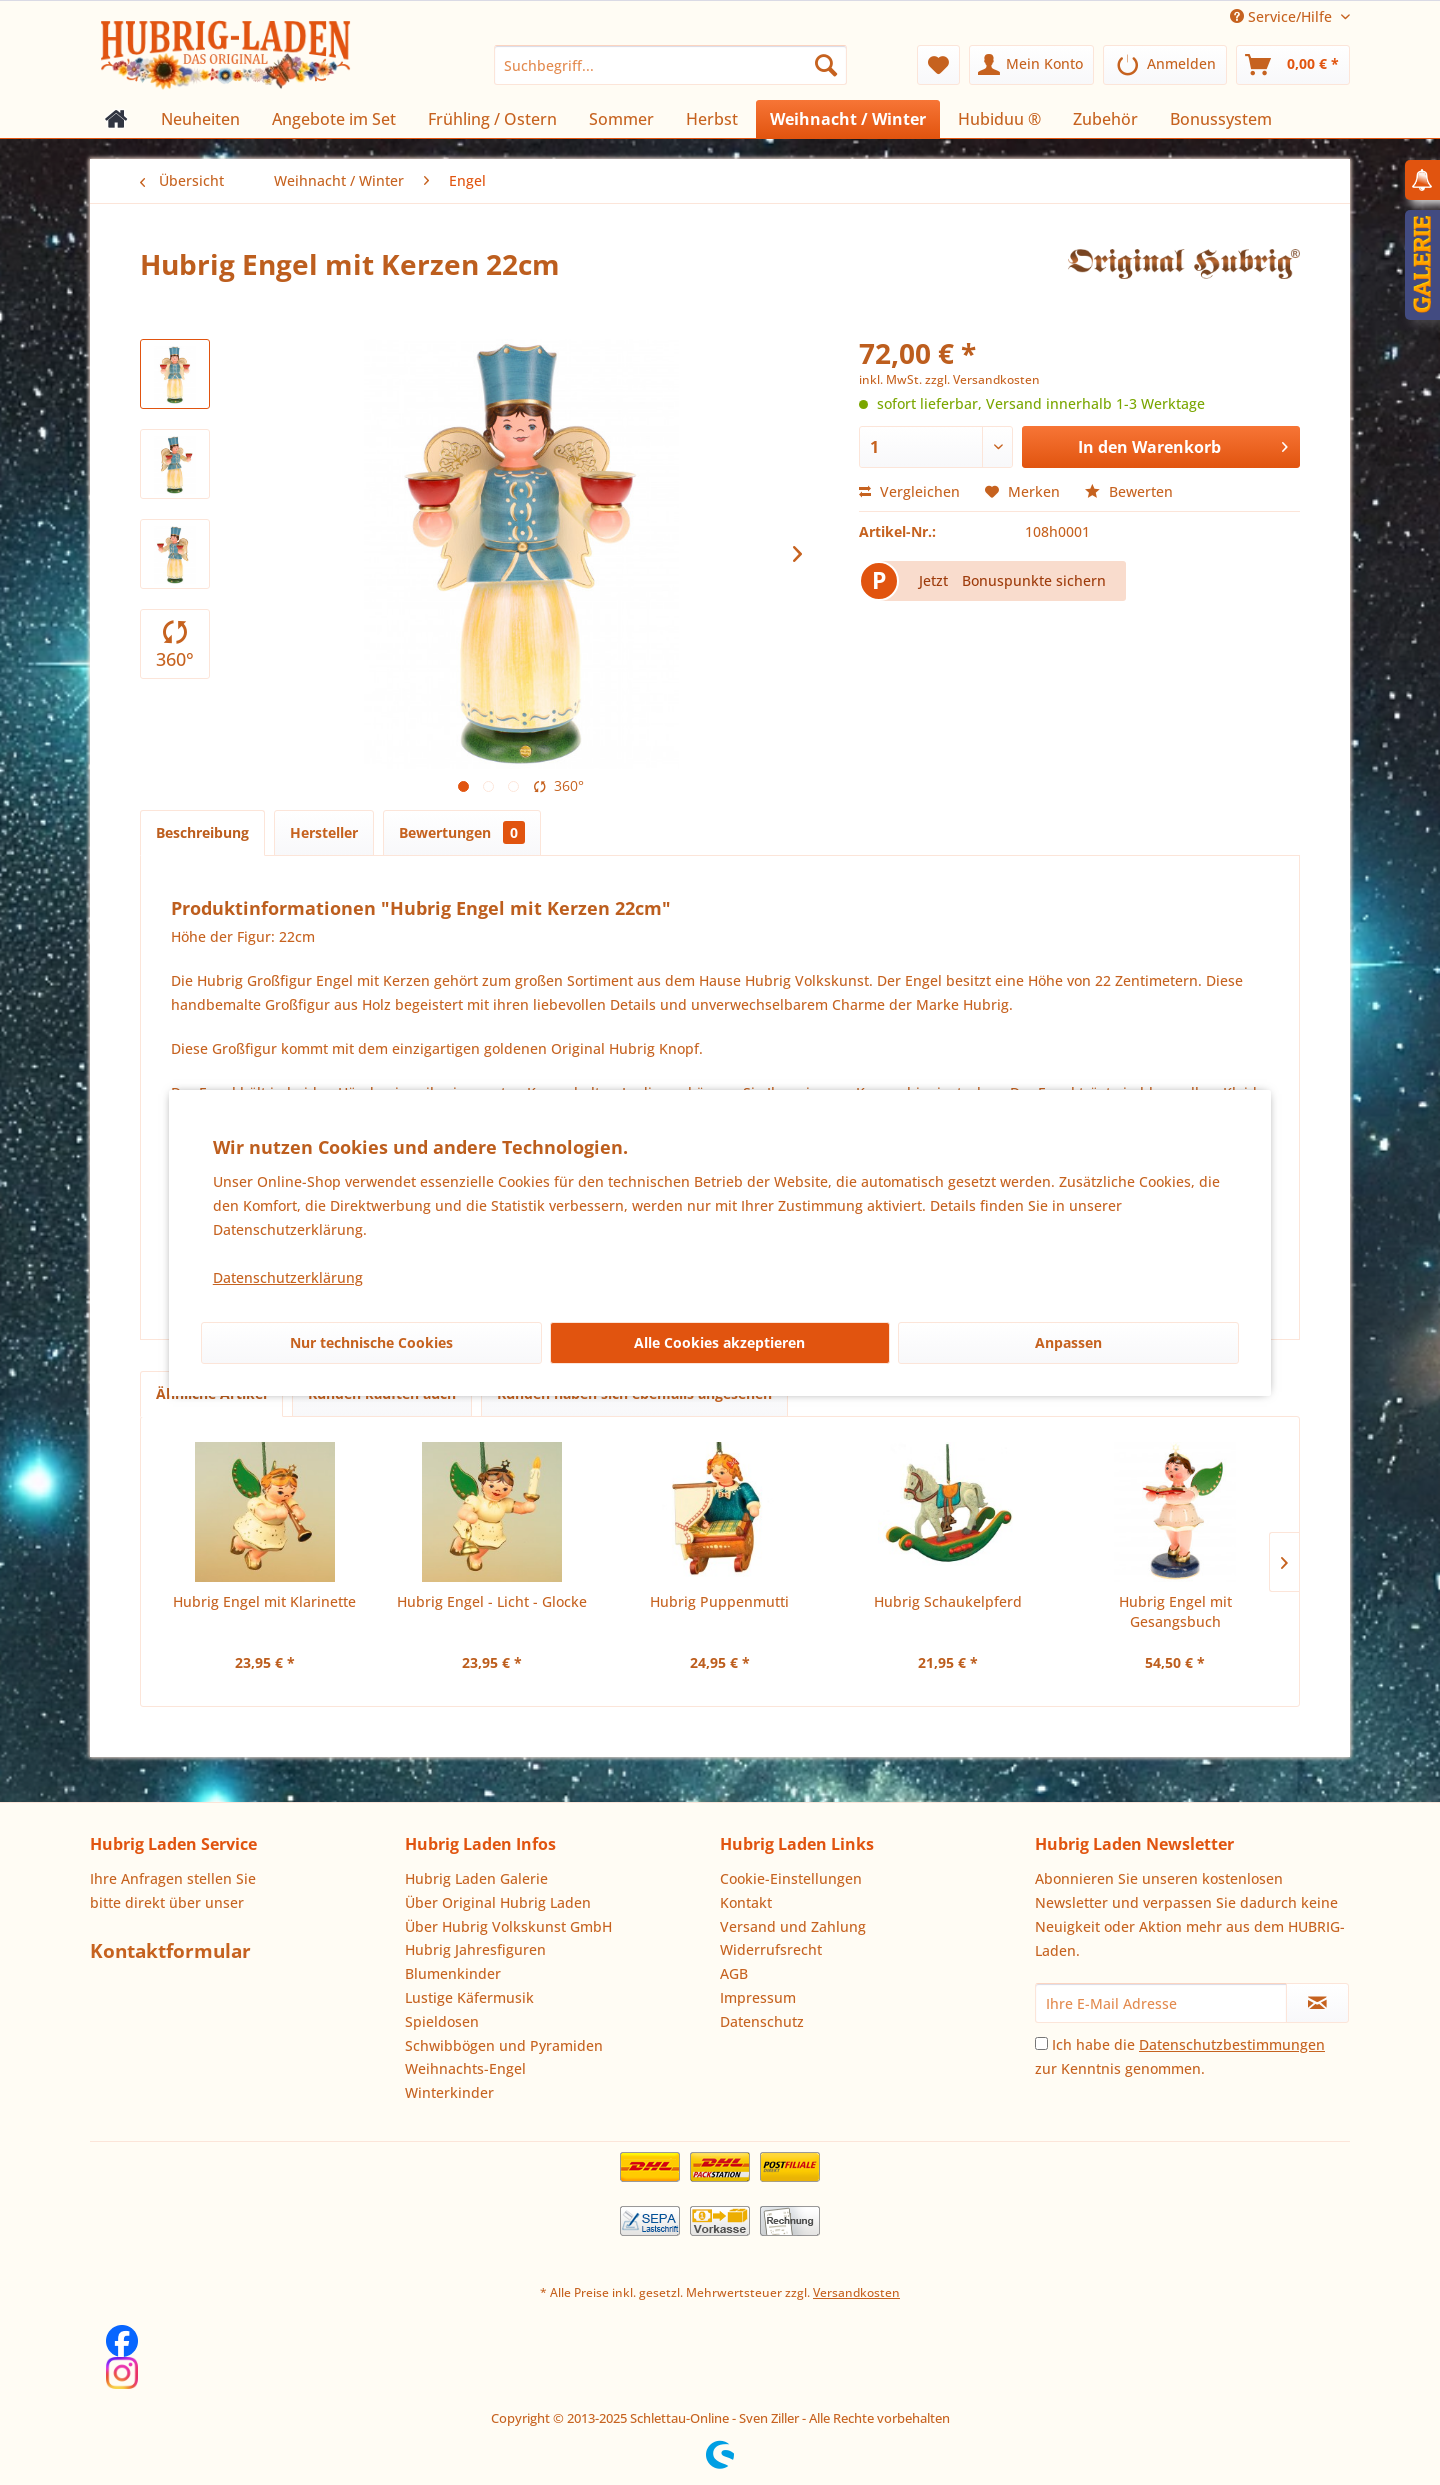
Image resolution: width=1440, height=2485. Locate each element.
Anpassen (1068, 1342)
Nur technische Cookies (371, 1342)
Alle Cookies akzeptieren (719, 1342)
